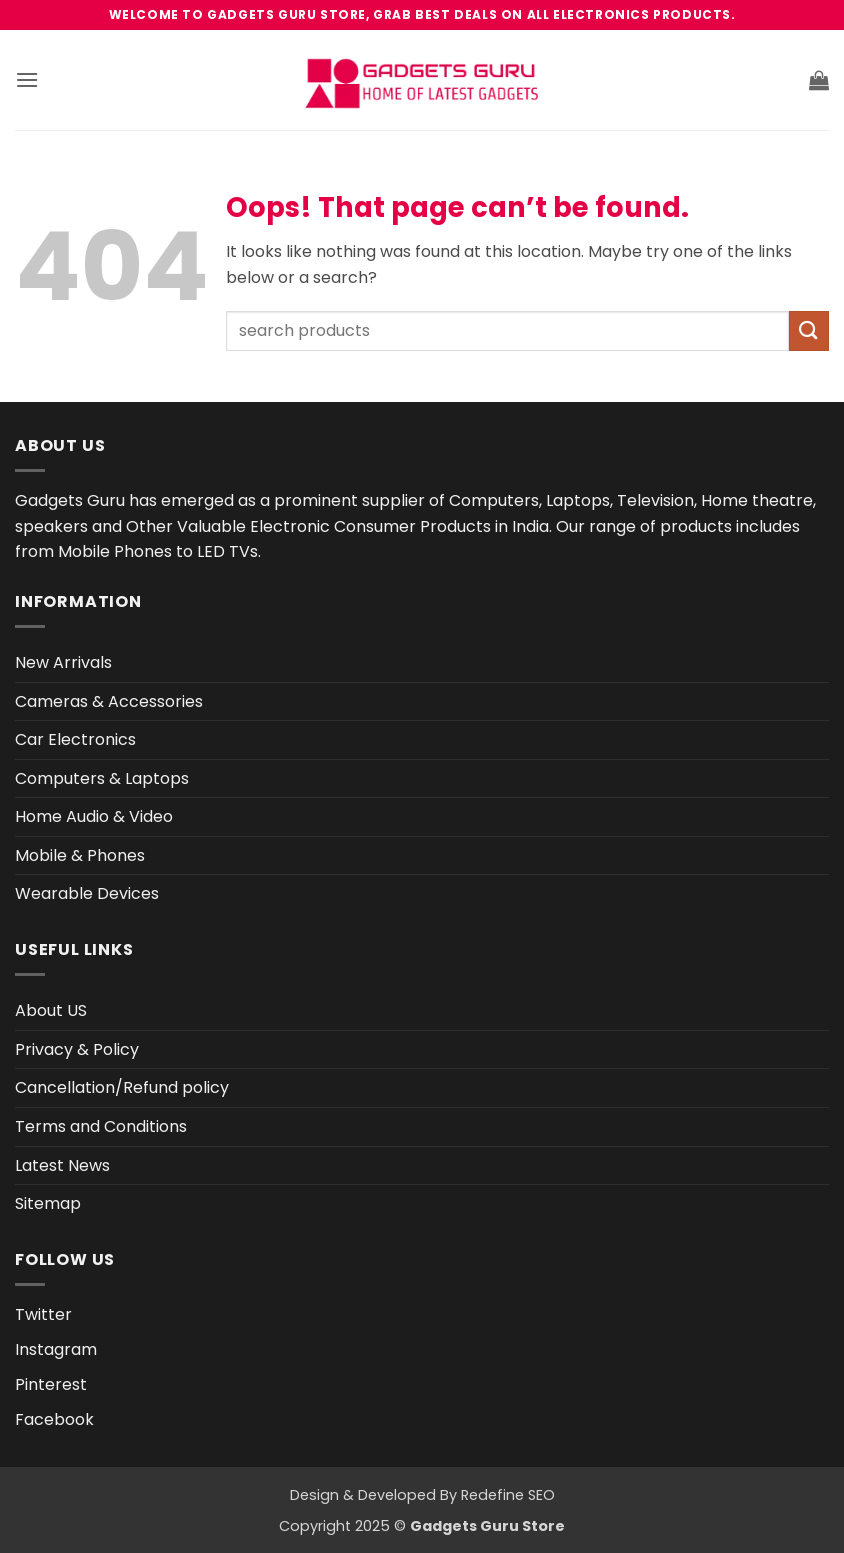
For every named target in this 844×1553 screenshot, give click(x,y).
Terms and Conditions (101, 1126)
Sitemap (48, 1203)
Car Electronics (75, 739)
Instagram (56, 1349)
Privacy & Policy (77, 1049)
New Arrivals (63, 662)
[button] (27, 79)
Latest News (62, 1165)
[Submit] (809, 330)
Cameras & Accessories (109, 701)
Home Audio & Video (94, 816)
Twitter (43, 1314)
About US (51, 1010)
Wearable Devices (87, 893)
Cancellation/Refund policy (122, 1087)
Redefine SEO (508, 1495)
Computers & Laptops (102, 778)
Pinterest (51, 1384)
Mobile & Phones (80, 855)
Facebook (54, 1419)
